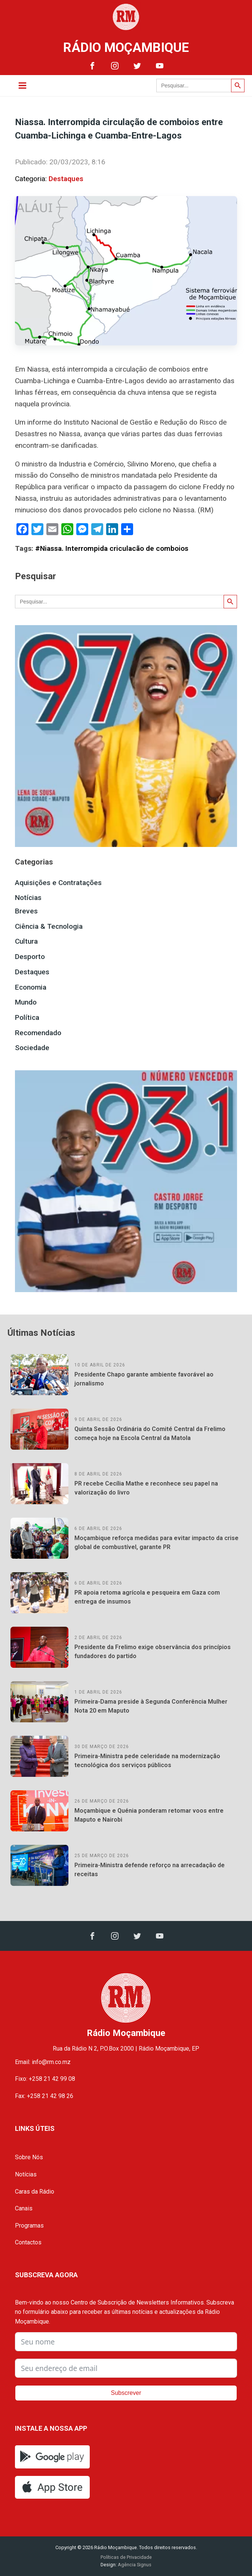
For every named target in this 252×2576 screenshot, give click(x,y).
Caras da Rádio (34, 2191)
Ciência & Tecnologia (49, 926)
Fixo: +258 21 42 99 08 (45, 2078)
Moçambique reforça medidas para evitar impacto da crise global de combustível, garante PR (156, 1542)
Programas (29, 2225)
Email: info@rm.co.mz (43, 2062)
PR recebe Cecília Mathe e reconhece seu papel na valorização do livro (146, 1488)
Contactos (28, 2242)
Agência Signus (134, 2564)
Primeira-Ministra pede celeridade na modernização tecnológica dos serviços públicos (147, 1761)
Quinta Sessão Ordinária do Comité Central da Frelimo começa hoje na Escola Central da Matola (149, 1433)
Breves (26, 911)
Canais (24, 2208)
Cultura (26, 941)
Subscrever (126, 2393)
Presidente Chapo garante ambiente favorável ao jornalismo (143, 1379)
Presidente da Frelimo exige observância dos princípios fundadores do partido (152, 1652)
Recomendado (38, 1032)
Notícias (28, 897)
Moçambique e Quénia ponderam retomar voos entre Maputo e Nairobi (149, 1815)
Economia (30, 987)
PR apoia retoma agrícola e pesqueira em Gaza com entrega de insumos (147, 1597)
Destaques (66, 178)
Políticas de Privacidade (126, 2557)
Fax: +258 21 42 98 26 (44, 2095)
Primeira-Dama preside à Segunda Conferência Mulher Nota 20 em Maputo (150, 1706)
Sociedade (32, 1047)
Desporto (30, 956)
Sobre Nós (29, 2157)
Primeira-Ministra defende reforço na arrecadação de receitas (149, 1870)
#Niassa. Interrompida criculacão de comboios (111, 548)
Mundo (26, 1002)
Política (27, 1017)
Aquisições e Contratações (58, 882)
